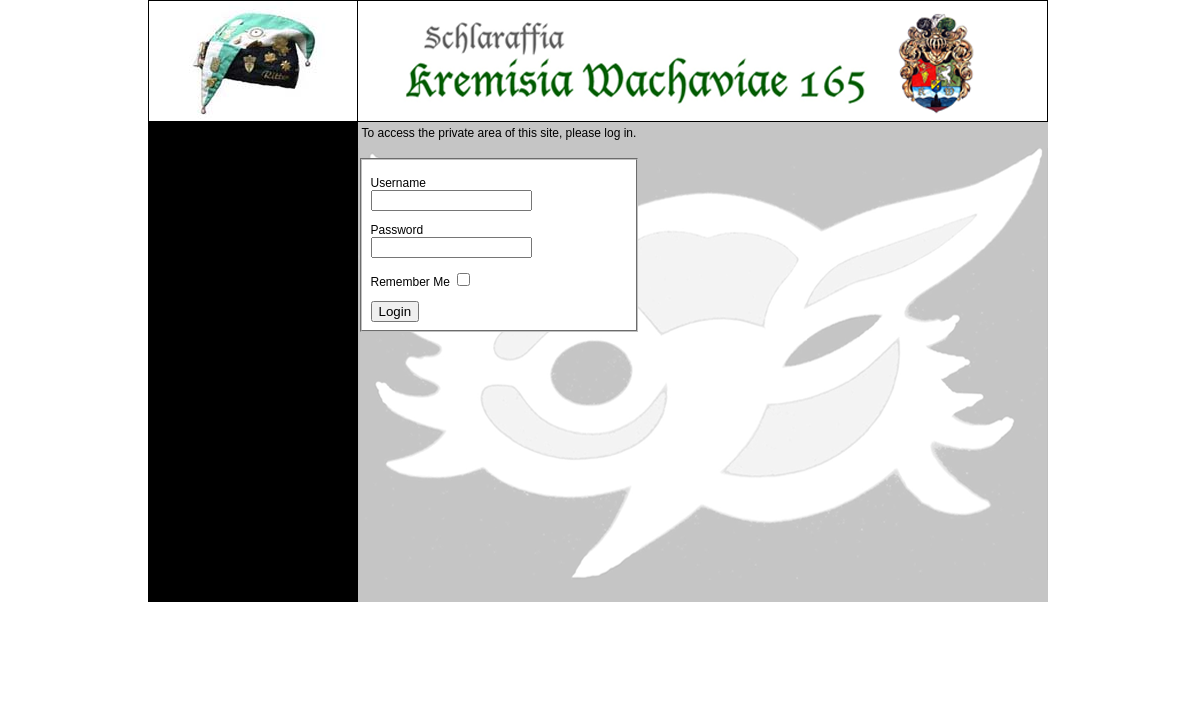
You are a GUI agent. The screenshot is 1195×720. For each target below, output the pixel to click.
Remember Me (410, 282)
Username (398, 183)
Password (397, 230)
